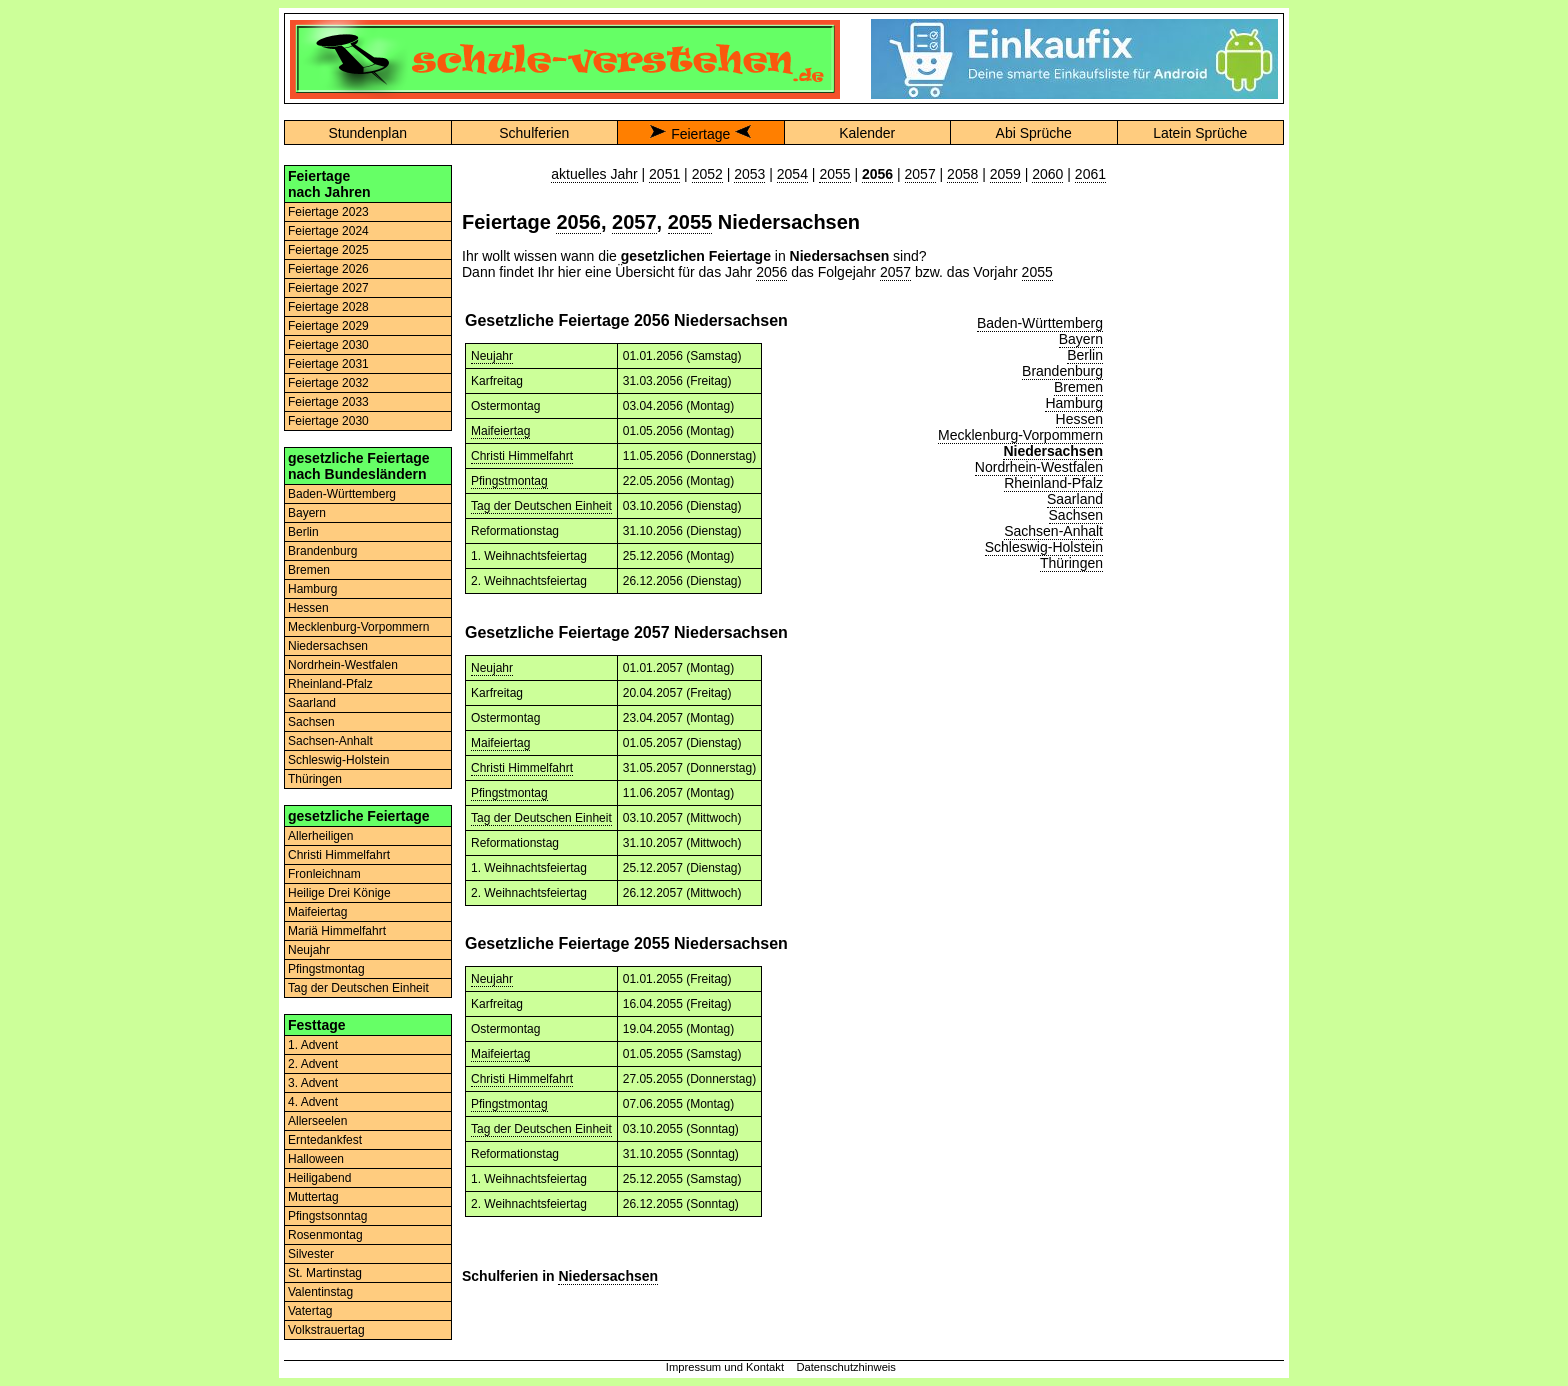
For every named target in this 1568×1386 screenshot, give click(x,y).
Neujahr (309, 950)
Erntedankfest (325, 1140)
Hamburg (312, 589)
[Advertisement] (1200, 465)
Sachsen (311, 722)
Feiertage (700, 134)
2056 (578, 222)
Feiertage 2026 (328, 269)
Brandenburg (322, 551)
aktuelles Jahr (594, 174)
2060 (1047, 174)
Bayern (307, 513)
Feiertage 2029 (328, 326)
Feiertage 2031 (328, 364)
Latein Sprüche (1200, 133)
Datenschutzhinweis (846, 1367)
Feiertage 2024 (328, 231)
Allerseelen (317, 1121)
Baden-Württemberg (342, 494)
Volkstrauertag (326, 1330)
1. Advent (313, 1045)
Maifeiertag (317, 912)
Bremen (309, 570)
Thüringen (315, 779)
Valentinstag (320, 1292)
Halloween (316, 1159)
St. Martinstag (325, 1273)
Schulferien (534, 133)
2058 (962, 174)
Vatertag (310, 1311)
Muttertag (313, 1197)
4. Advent (313, 1102)
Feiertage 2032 (328, 383)
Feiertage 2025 (328, 250)
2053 (749, 174)
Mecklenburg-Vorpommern (358, 627)
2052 (707, 174)
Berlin (303, 532)
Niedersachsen (328, 646)
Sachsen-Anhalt (330, 741)
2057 (920, 174)
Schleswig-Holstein (338, 760)
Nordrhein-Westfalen (343, 665)
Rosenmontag (325, 1235)
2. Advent (313, 1064)
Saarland (312, 703)
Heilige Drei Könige (339, 893)
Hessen (308, 608)
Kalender (867, 133)
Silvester (311, 1254)
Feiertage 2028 (328, 307)
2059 (1005, 174)
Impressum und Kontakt (725, 1367)
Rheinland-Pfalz (330, 684)
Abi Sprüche (1034, 133)
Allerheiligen (320, 836)
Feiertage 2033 (328, 402)
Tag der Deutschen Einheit (358, 988)
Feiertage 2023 (328, 212)
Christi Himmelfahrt (339, 855)
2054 (792, 174)
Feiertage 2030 (328, 345)
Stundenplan (367, 133)
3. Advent (313, 1083)
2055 (834, 174)
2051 (664, 174)
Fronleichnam (324, 874)
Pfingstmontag (326, 969)
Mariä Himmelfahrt (337, 931)
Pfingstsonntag (327, 1216)
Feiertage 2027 (328, 288)
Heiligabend (319, 1178)
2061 (1090, 174)
